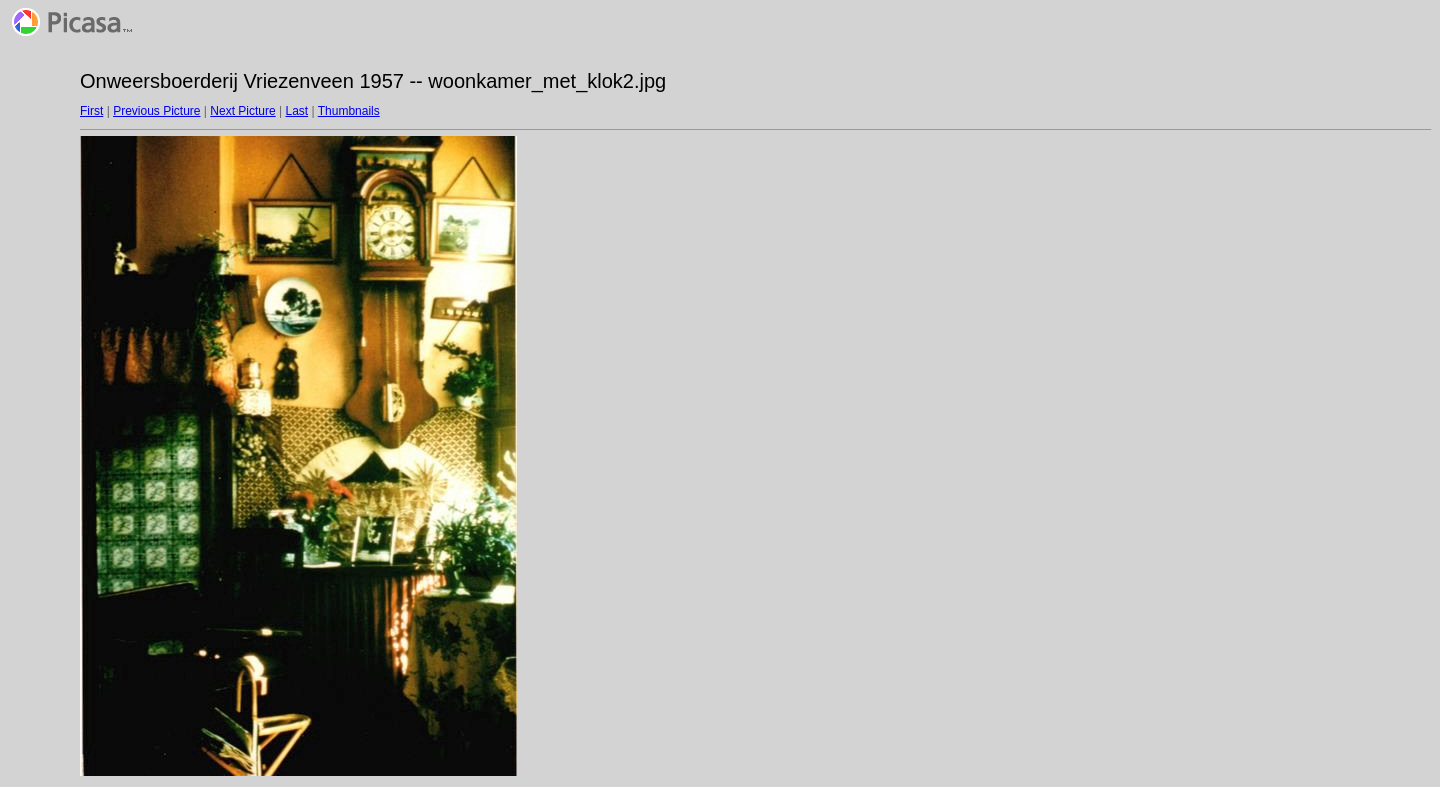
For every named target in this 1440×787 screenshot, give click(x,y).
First (91, 111)
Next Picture (242, 111)
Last (296, 111)
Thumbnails (349, 111)
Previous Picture (156, 111)
